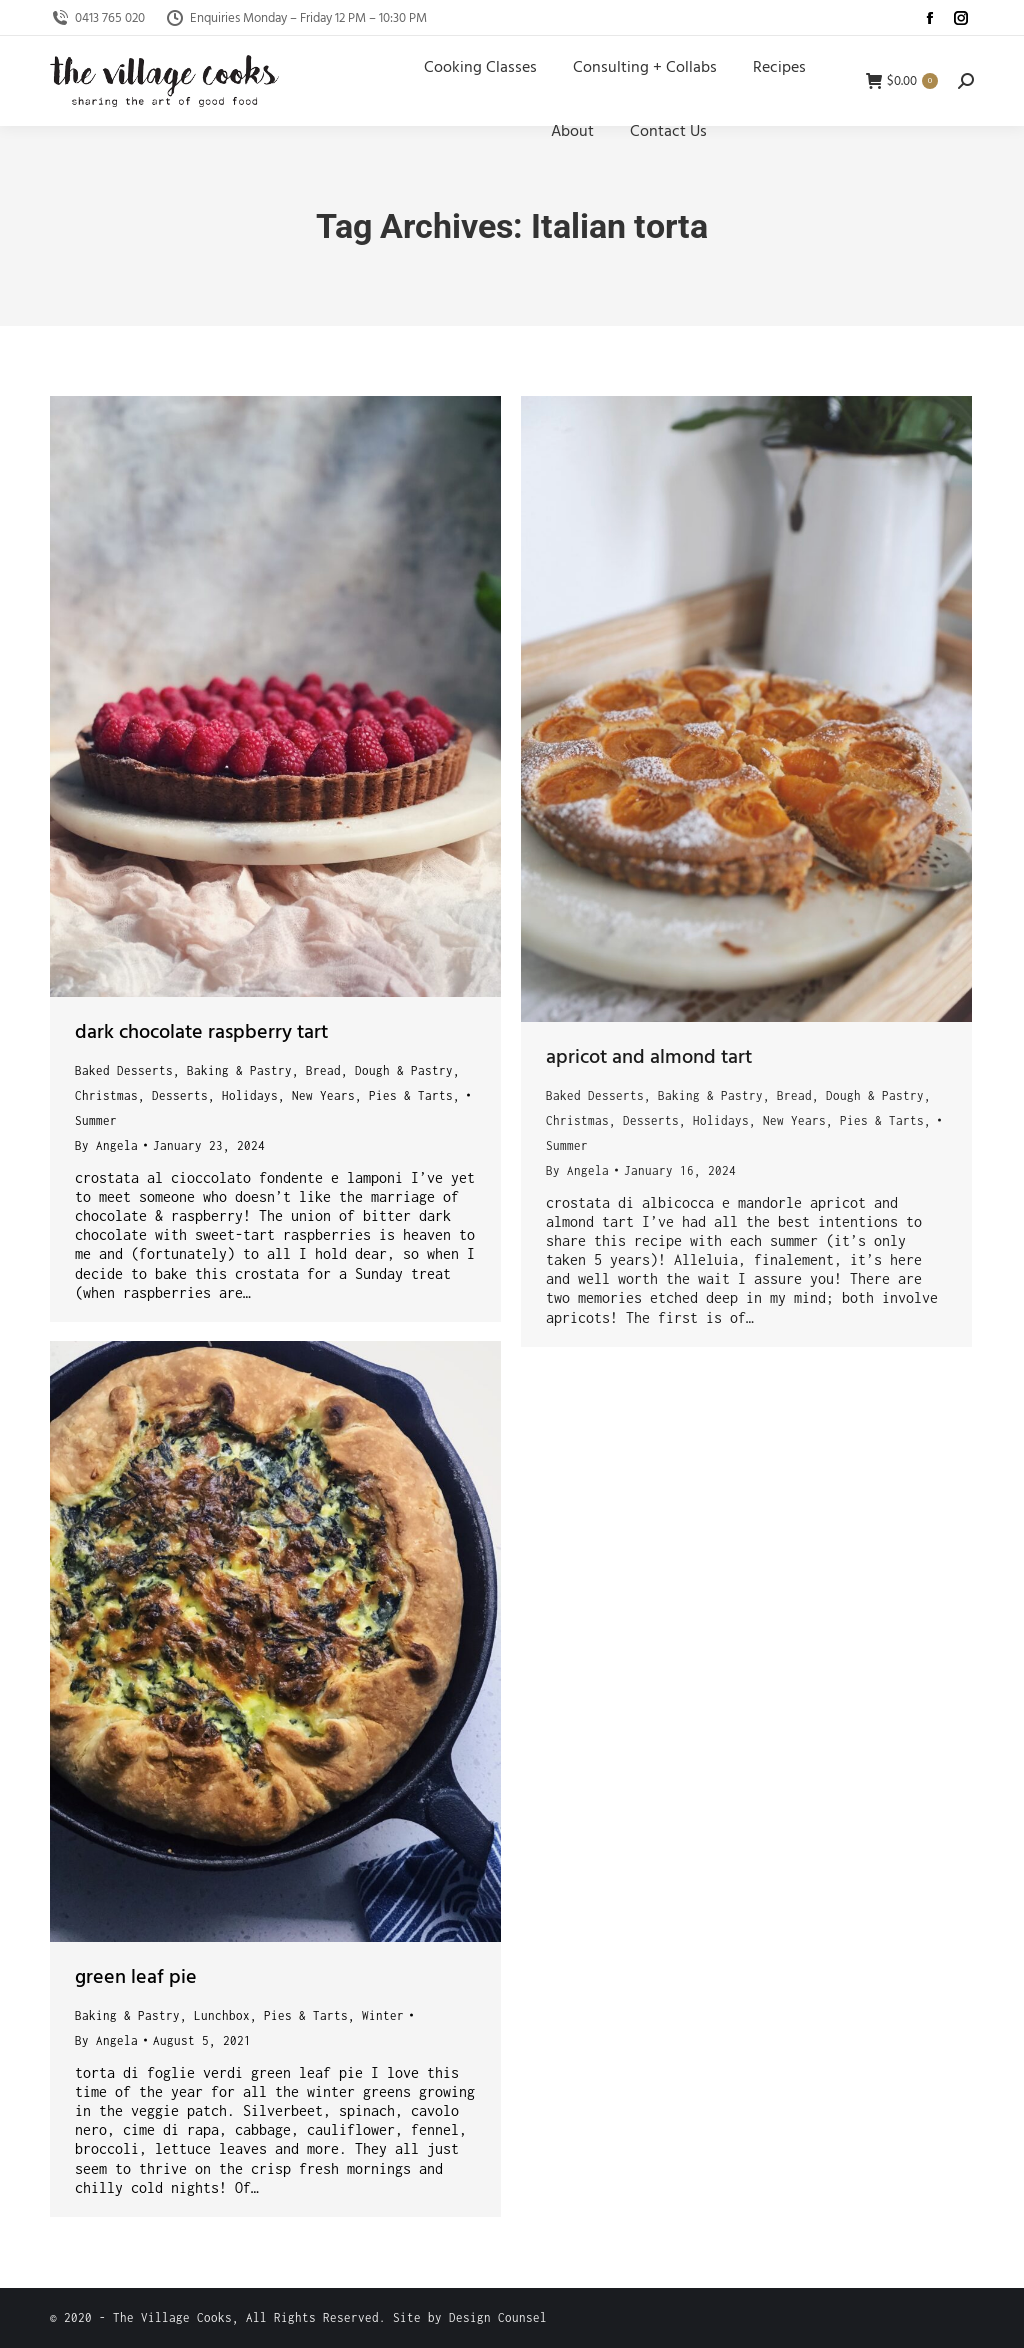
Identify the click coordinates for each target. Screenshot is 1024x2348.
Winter (383, 2015)
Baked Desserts (124, 1070)
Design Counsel (498, 2317)
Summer (96, 1120)
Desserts (180, 1095)
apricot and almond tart (649, 1058)
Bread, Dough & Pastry (379, 1070)
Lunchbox (222, 2015)
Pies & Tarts (411, 1095)
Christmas (106, 1095)
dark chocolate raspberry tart (201, 1033)
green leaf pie (136, 1978)
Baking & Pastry (239, 1070)
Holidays (250, 1095)
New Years (323, 1095)
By (106, 1145)
